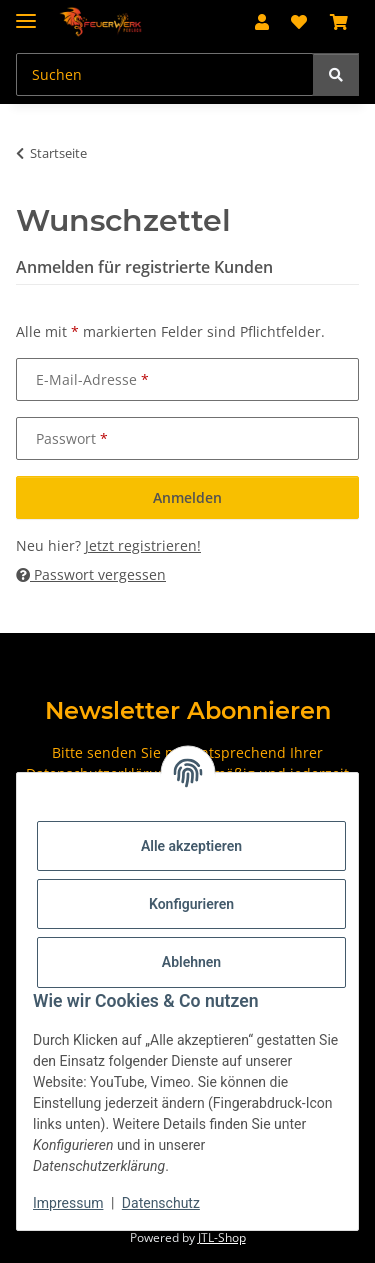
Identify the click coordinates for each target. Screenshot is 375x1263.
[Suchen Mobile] (165, 74)
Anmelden (187, 497)
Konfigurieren (191, 904)
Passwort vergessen (91, 574)
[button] (262, 22)
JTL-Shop (222, 1237)
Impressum (68, 1203)
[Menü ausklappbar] (26, 12)
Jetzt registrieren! (143, 545)
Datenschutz (161, 1203)
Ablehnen (191, 962)
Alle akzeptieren (191, 846)
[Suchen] (336, 74)
